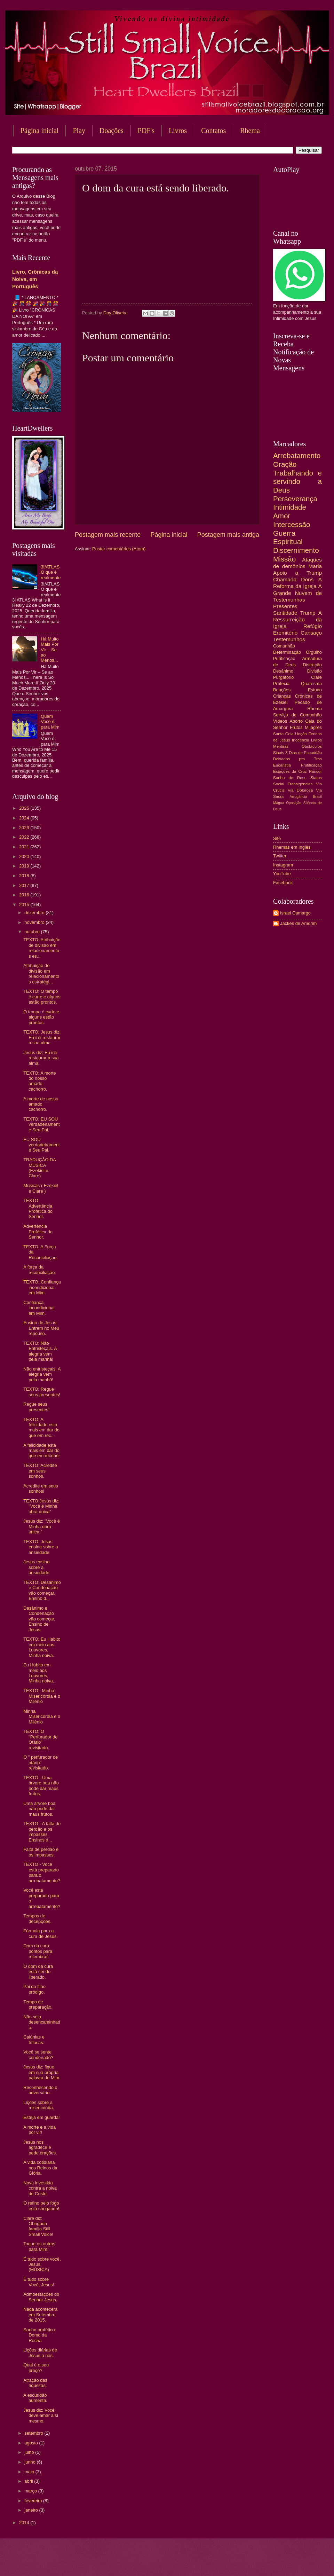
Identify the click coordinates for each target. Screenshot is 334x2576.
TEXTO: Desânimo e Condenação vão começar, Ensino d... (42, 1590)
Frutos (296, 727)
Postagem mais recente (108, 534)
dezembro (35, 912)
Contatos (213, 130)
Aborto (296, 721)
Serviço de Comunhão (297, 714)
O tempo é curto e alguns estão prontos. (41, 1017)
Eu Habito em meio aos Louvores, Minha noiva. (38, 1672)
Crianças (282, 696)
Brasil (317, 797)
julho (29, 2452)
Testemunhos (289, 639)
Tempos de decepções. (37, 1918)
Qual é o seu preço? (36, 2367)
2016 (24, 894)
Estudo (315, 689)
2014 (24, 2522)
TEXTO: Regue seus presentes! (41, 1392)
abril (29, 2481)
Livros (178, 130)
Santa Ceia (283, 734)
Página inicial (39, 130)
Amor (281, 516)
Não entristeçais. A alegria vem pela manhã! (42, 1374)
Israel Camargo (295, 913)
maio (29, 2471)
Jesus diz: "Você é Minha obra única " (41, 1526)
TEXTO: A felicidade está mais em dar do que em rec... (41, 1427)
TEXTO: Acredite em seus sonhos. (40, 1471)
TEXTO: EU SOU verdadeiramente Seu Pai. (41, 1124)
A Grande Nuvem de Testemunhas (297, 592)
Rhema (314, 708)
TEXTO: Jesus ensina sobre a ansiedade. (40, 1547)
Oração (285, 464)
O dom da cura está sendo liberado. (38, 1972)
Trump (308, 613)
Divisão (314, 671)
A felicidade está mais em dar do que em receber (41, 1451)
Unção (301, 734)
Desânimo (283, 671)
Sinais (278, 753)
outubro (32, 931)
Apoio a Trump (297, 573)
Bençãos (282, 689)
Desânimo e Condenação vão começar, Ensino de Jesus (39, 1618)
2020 (24, 856)
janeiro (31, 2510)
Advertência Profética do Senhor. (38, 1232)
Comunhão (284, 646)
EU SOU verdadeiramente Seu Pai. (41, 1145)
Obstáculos (312, 746)
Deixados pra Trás (297, 759)
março (31, 2490)
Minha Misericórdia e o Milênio (41, 1717)
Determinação (287, 652)
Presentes (285, 606)
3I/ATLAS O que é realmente (51, 572)
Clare (316, 677)
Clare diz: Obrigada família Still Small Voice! (38, 2226)
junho (30, 2462)
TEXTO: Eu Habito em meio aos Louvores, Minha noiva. (41, 1647)
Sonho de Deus (290, 778)
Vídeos (280, 721)
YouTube (282, 873)
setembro (34, 2433)
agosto (31, 2442)
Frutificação (311, 765)
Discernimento (296, 550)
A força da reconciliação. (39, 1269)
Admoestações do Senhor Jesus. (41, 2297)
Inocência (300, 740)
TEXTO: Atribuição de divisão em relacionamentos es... (41, 947)
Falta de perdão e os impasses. (40, 1852)
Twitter (279, 855)
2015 (24, 904)
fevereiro (33, 2500)
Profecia (281, 683)
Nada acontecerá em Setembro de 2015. (40, 2315)
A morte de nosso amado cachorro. (40, 1104)
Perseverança (295, 499)
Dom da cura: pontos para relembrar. (37, 1951)
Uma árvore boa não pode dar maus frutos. (39, 1809)
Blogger (223, 2562)
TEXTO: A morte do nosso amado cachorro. (39, 1081)
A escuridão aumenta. (35, 2398)
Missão (284, 559)
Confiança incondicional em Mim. (38, 1308)
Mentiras (280, 746)
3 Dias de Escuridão (303, 753)
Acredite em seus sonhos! (40, 1488)
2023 (24, 827)
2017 (24, 885)
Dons (307, 579)
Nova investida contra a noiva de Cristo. (40, 2188)
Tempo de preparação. (38, 2004)
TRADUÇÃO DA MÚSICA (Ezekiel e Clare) (39, 1167)
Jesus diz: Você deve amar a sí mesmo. (40, 2416)
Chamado (284, 579)
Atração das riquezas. (35, 2383)
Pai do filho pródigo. (34, 1989)
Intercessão (291, 524)
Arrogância (298, 797)
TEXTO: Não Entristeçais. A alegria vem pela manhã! (40, 1351)
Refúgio (312, 626)
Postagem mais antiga (228, 534)
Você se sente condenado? (38, 2054)
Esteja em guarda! (41, 2117)
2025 (24, 808)
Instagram (283, 864)
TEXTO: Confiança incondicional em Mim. (42, 1287)
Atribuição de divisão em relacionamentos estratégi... (41, 973)
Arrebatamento (296, 455)
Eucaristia (282, 765)
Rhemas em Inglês (291, 847)
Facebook (283, 882)
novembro (35, 922)
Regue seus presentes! (36, 1406)
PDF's (146, 130)
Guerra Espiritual (288, 537)
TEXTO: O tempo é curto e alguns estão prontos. (42, 997)
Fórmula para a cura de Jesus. (40, 1933)
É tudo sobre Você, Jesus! (38, 2282)
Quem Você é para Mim (50, 722)
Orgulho (314, 652)
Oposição (293, 803)
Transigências (300, 784)
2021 (24, 846)
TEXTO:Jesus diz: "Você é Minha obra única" (41, 1506)
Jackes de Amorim (298, 923)
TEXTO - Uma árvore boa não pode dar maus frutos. (41, 1785)
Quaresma (311, 683)
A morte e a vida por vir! (39, 2130)
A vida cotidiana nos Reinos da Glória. (40, 2168)
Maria (315, 566)
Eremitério (285, 633)
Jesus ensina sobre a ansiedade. (36, 1567)
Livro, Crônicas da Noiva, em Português (35, 279)
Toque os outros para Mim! (39, 2246)
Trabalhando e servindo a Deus (297, 481)
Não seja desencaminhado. (41, 2022)
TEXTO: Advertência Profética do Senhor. (38, 1208)
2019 (24, 866)
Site (277, 838)
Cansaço (311, 633)
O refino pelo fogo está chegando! (41, 2205)
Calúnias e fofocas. (34, 2039)
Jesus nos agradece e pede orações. (40, 2147)
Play (79, 130)
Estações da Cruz (290, 771)
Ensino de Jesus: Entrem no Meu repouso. (41, 1328)
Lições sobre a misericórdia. (38, 2105)
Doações (112, 130)
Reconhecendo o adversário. (40, 2090)
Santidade (285, 613)
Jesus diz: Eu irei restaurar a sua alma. (41, 1058)
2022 (24, 837)
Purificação (284, 658)
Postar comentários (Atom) (118, 548)
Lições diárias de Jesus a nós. (40, 2352)
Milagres (313, 727)
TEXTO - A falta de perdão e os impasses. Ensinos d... (42, 1831)
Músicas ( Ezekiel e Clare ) (40, 1188)
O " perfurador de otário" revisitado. (40, 1762)
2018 (24, 875)
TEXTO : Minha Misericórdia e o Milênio (41, 1696)
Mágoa (278, 803)
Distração (312, 664)
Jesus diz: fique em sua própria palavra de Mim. (42, 2072)
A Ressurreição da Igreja (297, 619)
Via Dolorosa (300, 790)
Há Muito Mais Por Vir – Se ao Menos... (50, 649)
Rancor (315, 771)
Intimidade (289, 507)
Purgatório (283, 677)
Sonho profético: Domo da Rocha (39, 2335)
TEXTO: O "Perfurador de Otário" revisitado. (40, 1739)
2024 (24, 817)
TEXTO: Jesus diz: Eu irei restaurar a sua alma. (42, 1037)
